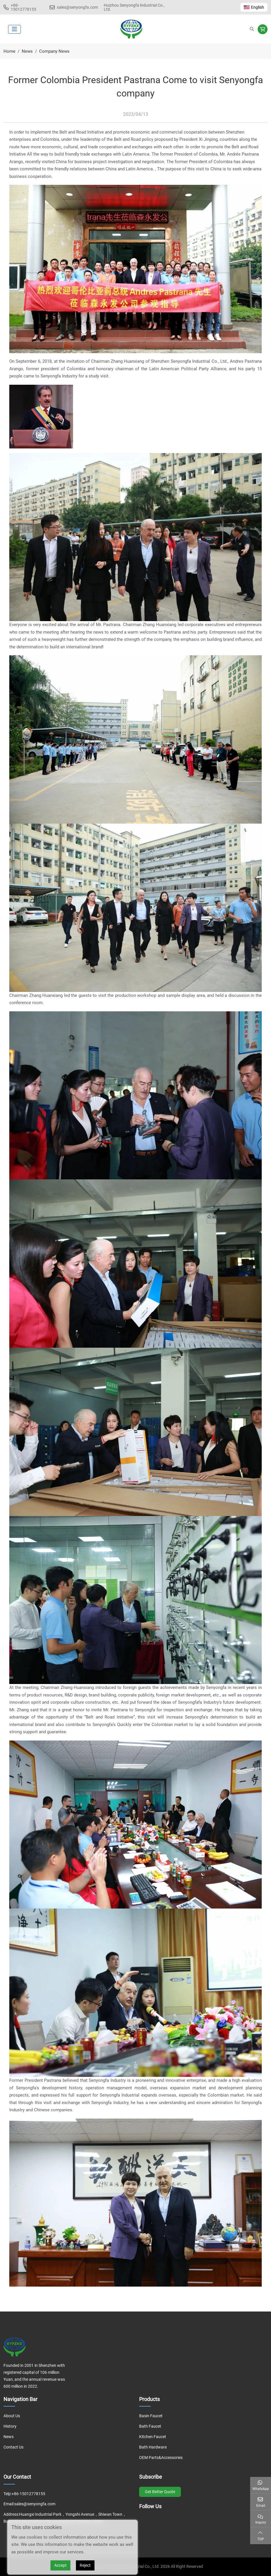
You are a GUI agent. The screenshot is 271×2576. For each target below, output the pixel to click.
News (8, 2436)
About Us (11, 2415)
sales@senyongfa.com (77, 7)
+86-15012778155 (23, 7)
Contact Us (13, 2447)
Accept (60, 2565)
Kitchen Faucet (152, 2436)
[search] (252, 29)
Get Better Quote (160, 2491)
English (254, 7)
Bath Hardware (153, 2447)
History (10, 2426)
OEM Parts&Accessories (161, 2457)
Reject (85, 2565)
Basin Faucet (151, 2415)
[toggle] (14, 29)
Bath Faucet (150, 2426)
